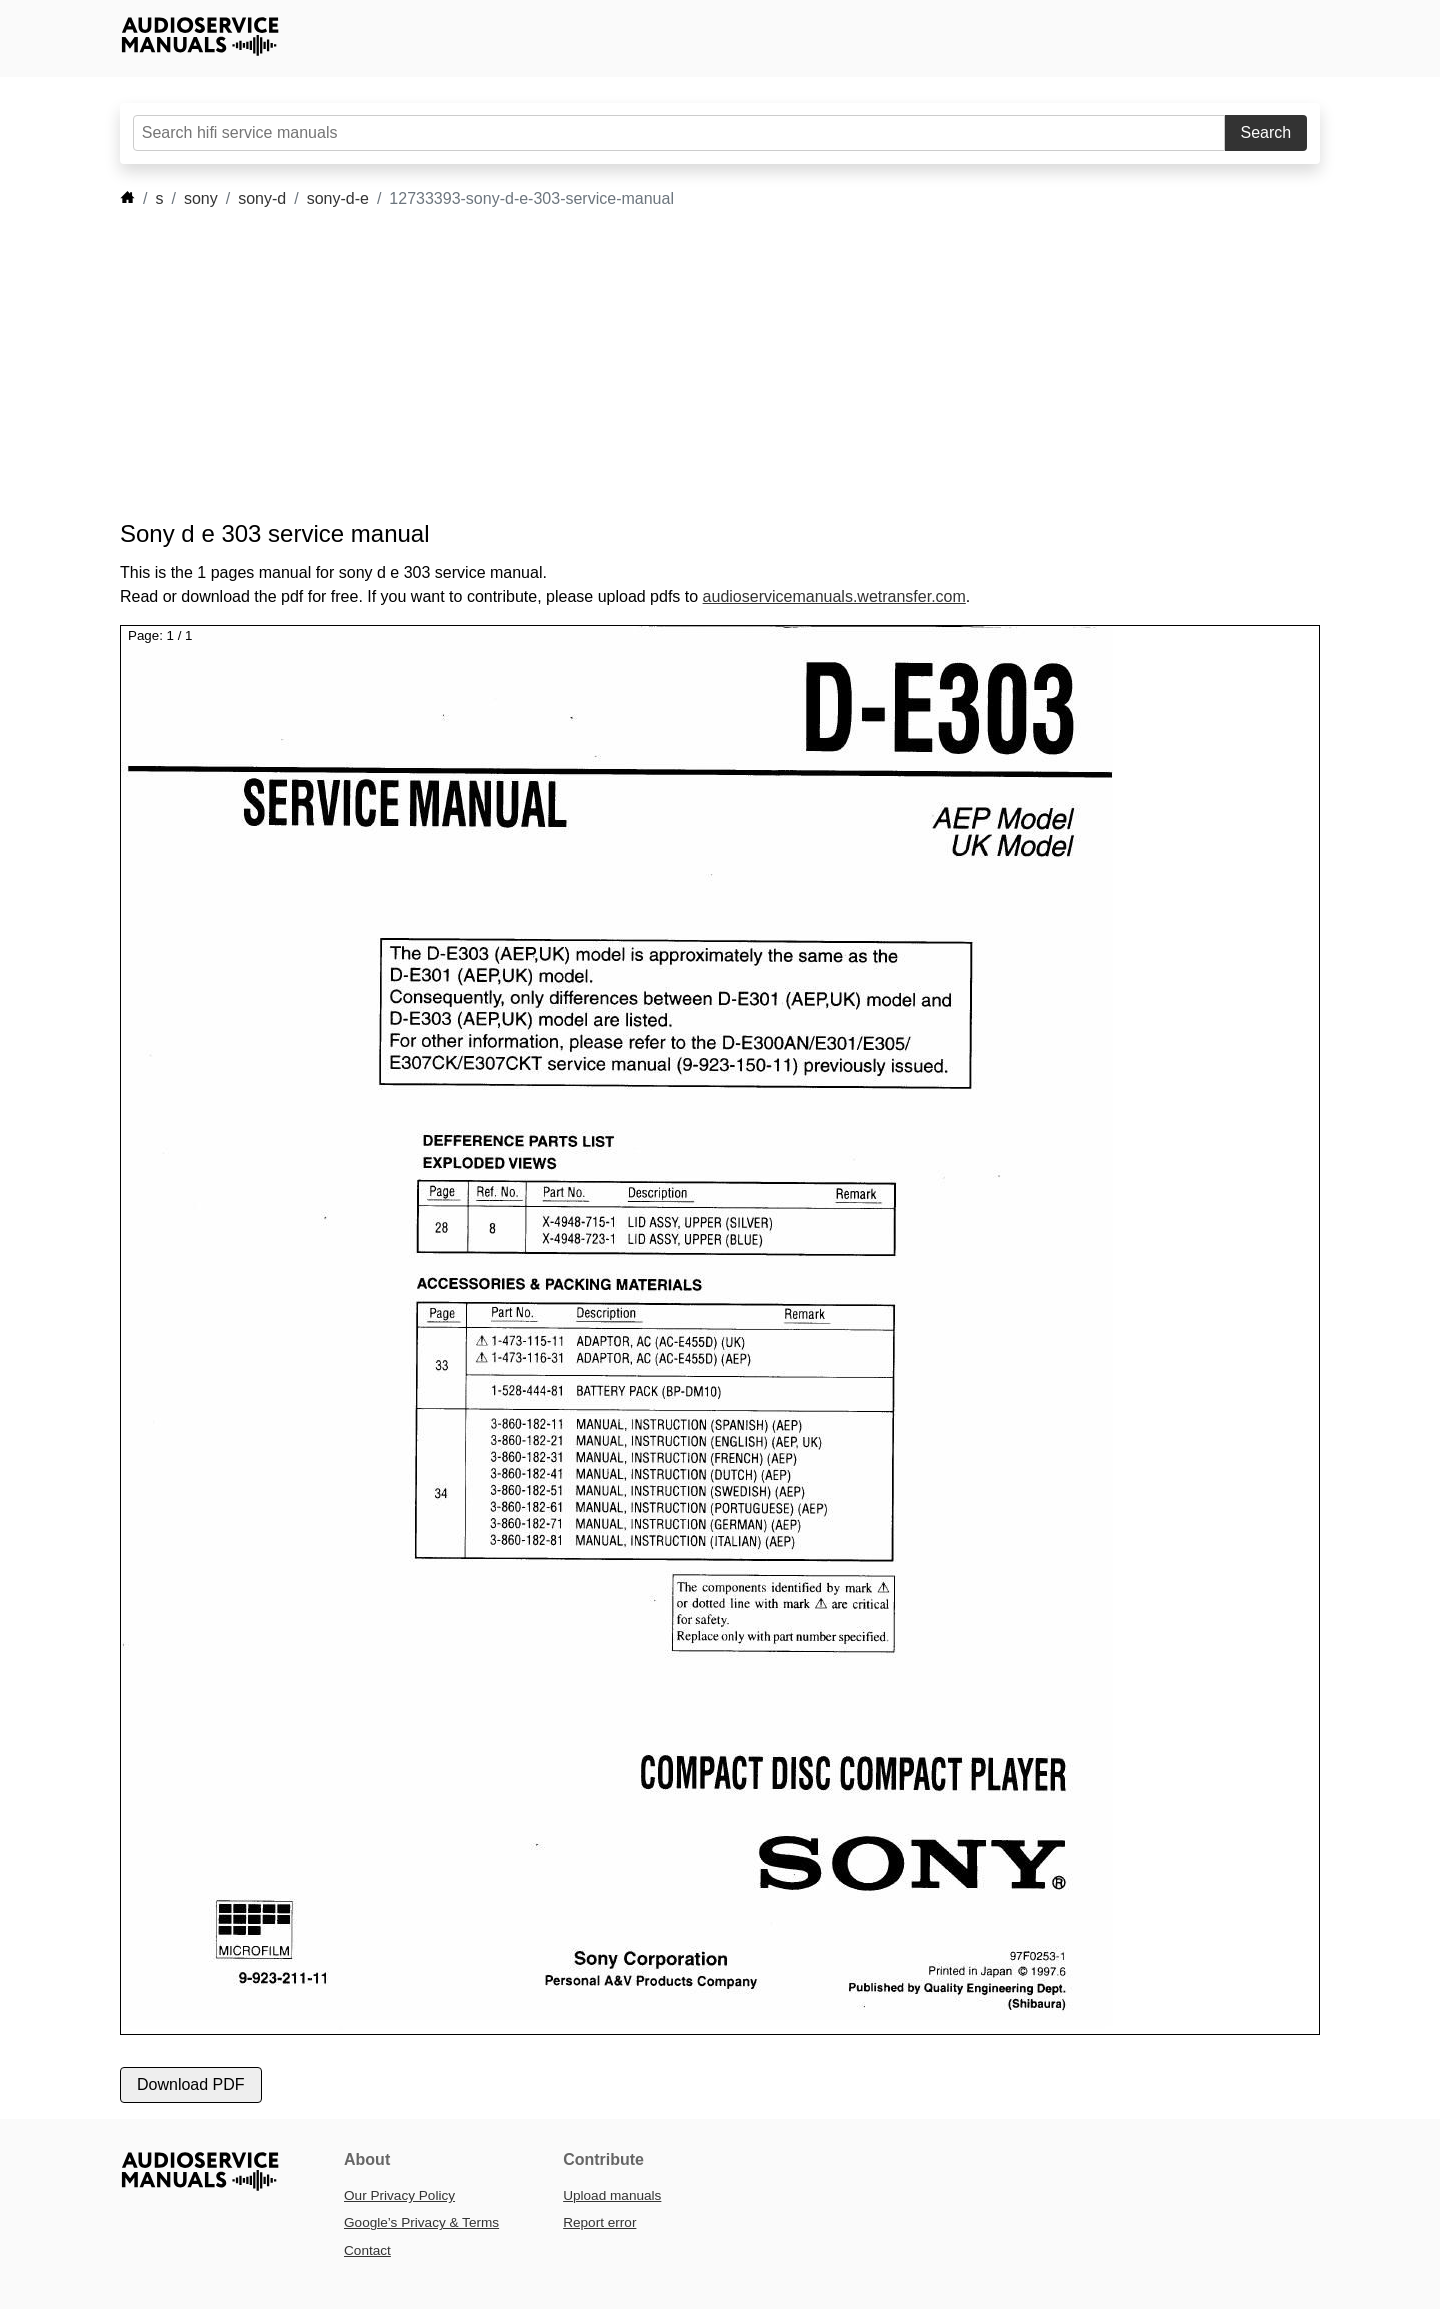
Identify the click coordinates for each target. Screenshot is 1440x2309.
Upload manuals (612, 2195)
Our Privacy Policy (399, 2195)
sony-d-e (338, 198)
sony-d (262, 198)
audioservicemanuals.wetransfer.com (834, 596)
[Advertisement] (690, 365)
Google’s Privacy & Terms (421, 2222)
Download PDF (191, 2084)
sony (201, 198)
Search (1266, 132)
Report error (599, 2222)
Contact (367, 2250)
